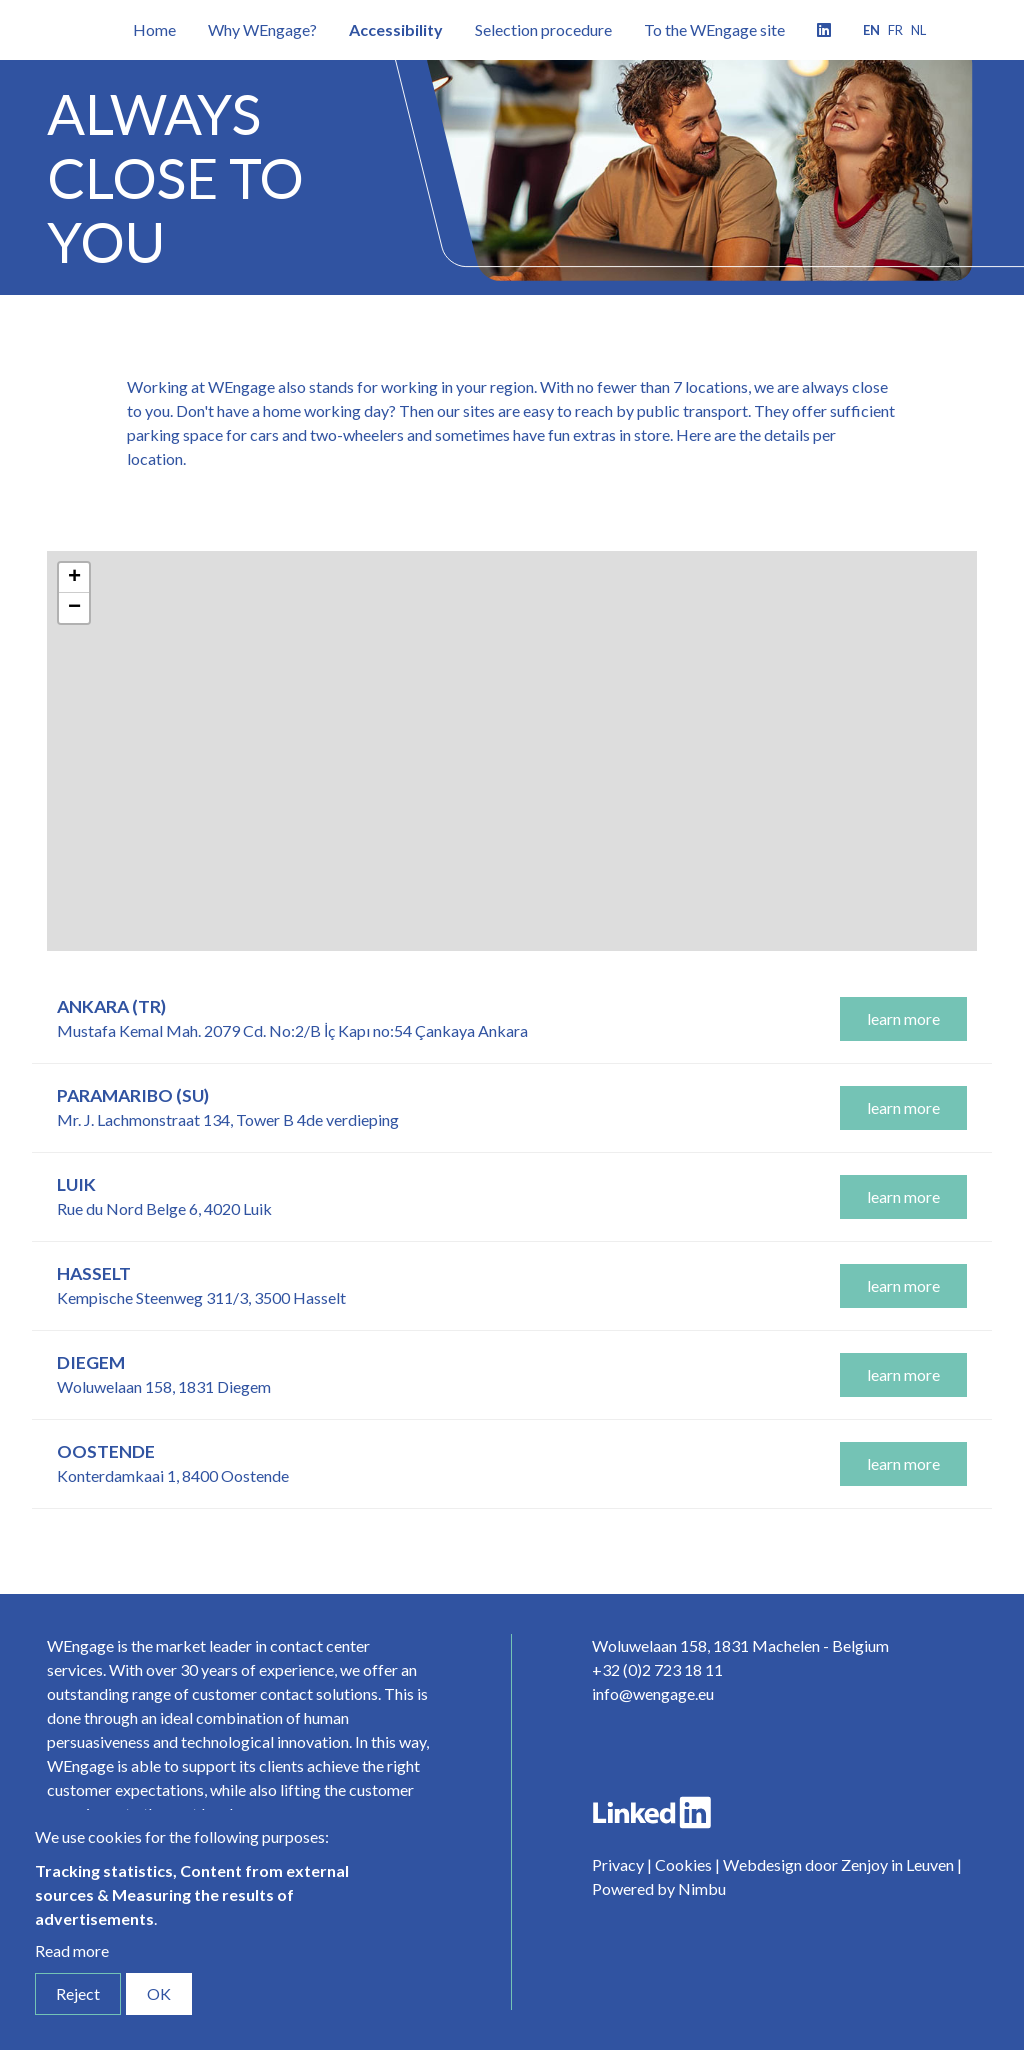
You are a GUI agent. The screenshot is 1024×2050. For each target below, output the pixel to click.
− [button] (74, 608)
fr (895, 30)
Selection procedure (543, 29)
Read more (72, 1950)
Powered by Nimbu (659, 1888)
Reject (78, 1993)
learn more (903, 1018)
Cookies (683, 1864)
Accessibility (396, 29)
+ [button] (74, 578)
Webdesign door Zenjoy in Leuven (838, 1864)
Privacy (618, 1864)
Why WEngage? (262, 29)
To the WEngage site (714, 29)
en (871, 30)
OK (159, 1993)
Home (154, 29)
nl (918, 30)
